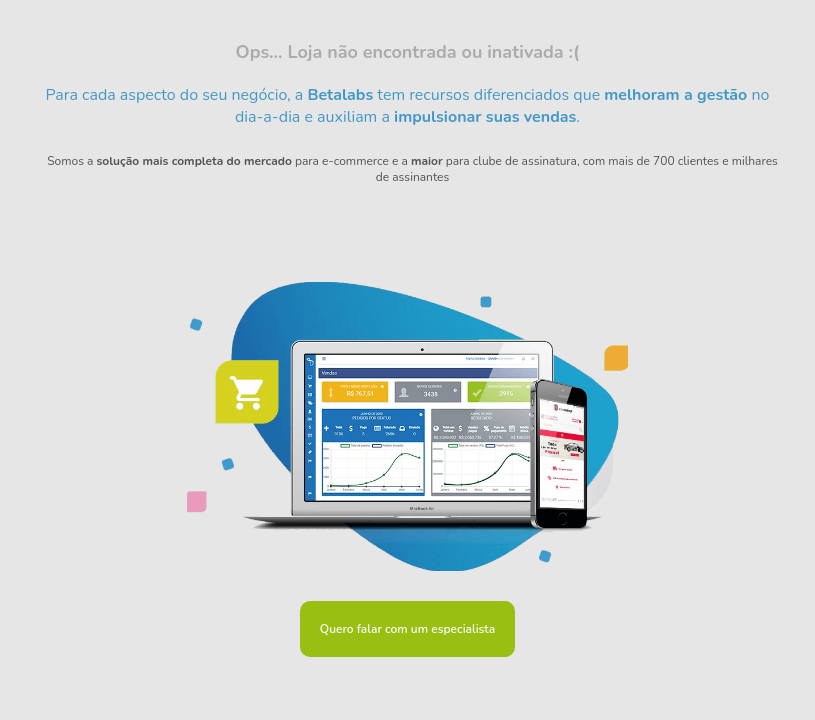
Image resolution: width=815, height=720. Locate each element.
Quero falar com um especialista (407, 629)
